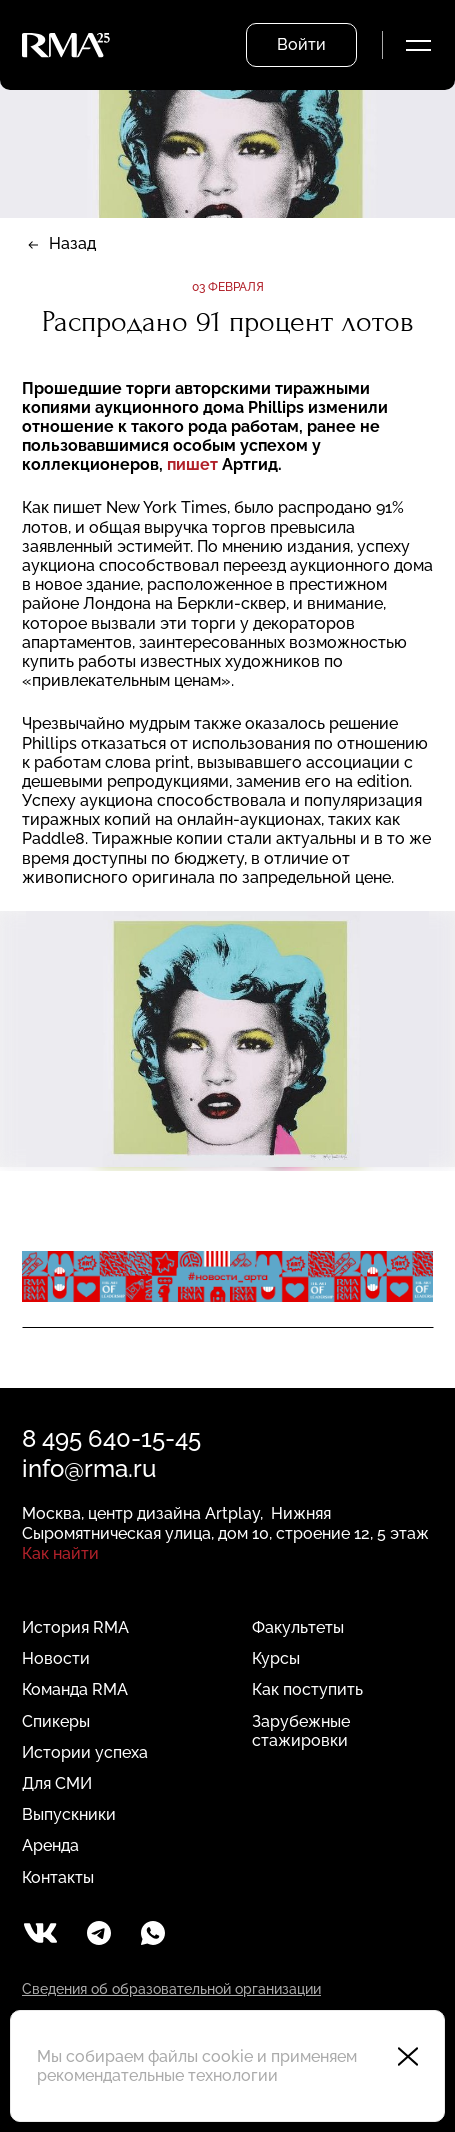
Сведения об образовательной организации (171, 1989)
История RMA (75, 1627)
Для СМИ (57, 1783)
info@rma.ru (89, 1468)
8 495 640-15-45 (111, 1438)
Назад (72, 243)
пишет (192, 464)
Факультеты (298, 1627)
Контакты (58, 1877)
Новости (56, 1658)
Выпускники (69, 1814)
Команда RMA (75, 1689)
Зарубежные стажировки (301, 1731)
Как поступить (307, 1689)
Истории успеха (85, 1752)
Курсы (276, 1658)
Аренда (50, 1845)
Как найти (60, 1553)
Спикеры (56, 1721)
